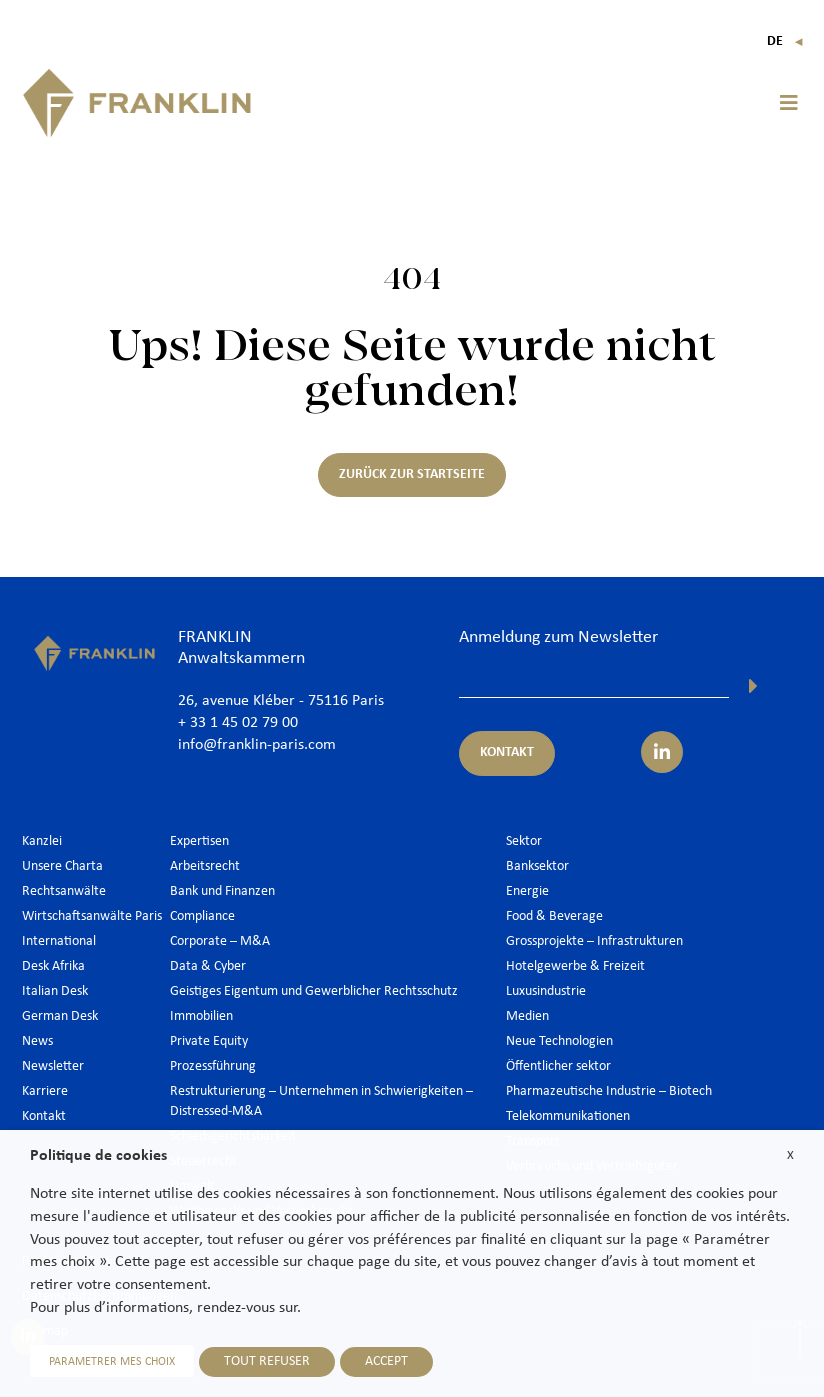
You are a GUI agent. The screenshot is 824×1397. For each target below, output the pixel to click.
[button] (789, 103)
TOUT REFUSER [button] (267, 1361)
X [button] (790, 1155)
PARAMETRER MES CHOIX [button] (112, 1362)
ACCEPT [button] (386, 1361)
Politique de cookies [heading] (98, 1156)
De (785, 41)
